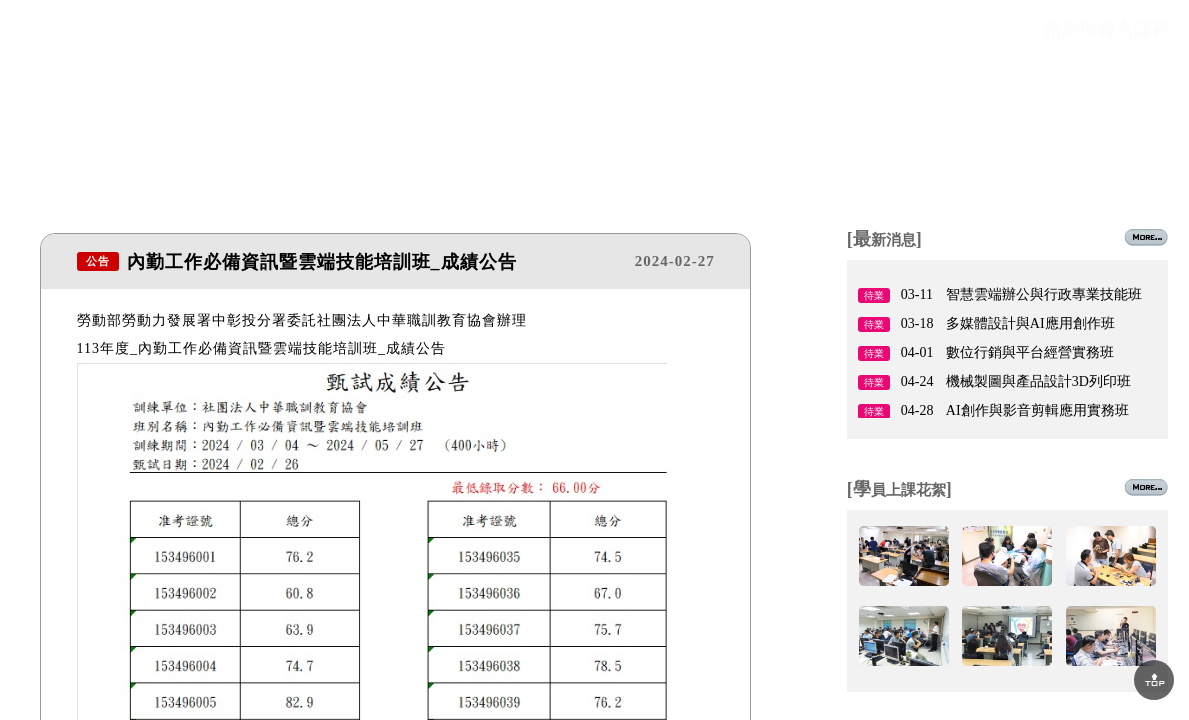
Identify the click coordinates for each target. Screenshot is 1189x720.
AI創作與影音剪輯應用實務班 (1037, 410)
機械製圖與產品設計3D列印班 (1038, 381)
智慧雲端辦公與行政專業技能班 (1044, 294)
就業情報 (758, 175)
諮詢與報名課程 (1107, 112)
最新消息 (265, 175)
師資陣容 (594, 175)
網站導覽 (1134, 75)
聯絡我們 (1086, 175)
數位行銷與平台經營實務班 (1030, 352)
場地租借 (922, 175)
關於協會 (101, 175)
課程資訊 (430, 175)
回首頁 (1143, 38)
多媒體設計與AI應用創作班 (1030, 323)
